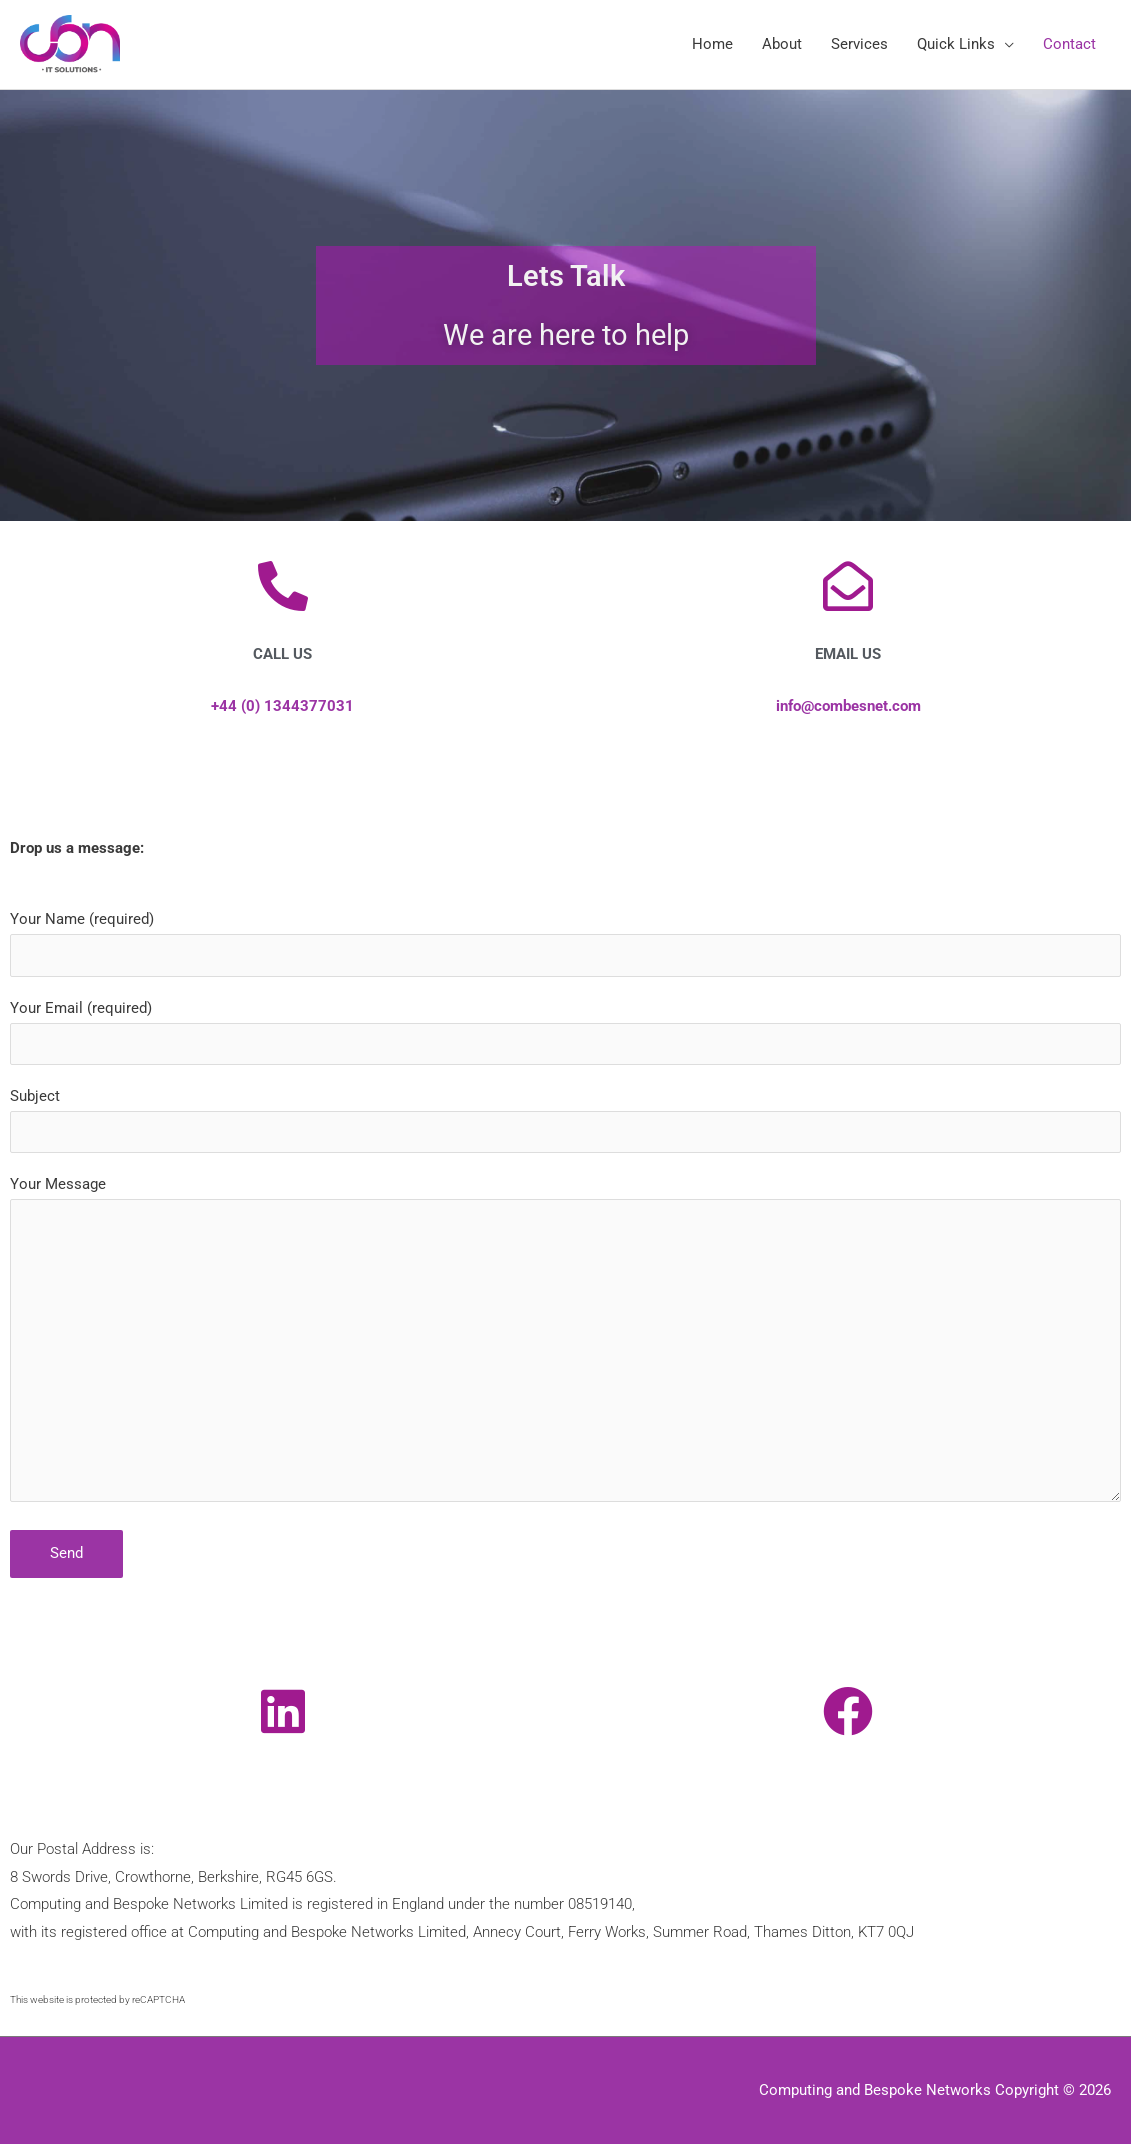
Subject (565, 1120)
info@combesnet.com (848, 706)
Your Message (565, 1343)
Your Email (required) (565, 1032)
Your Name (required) (565, 943)
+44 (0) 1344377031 (282, 706)
